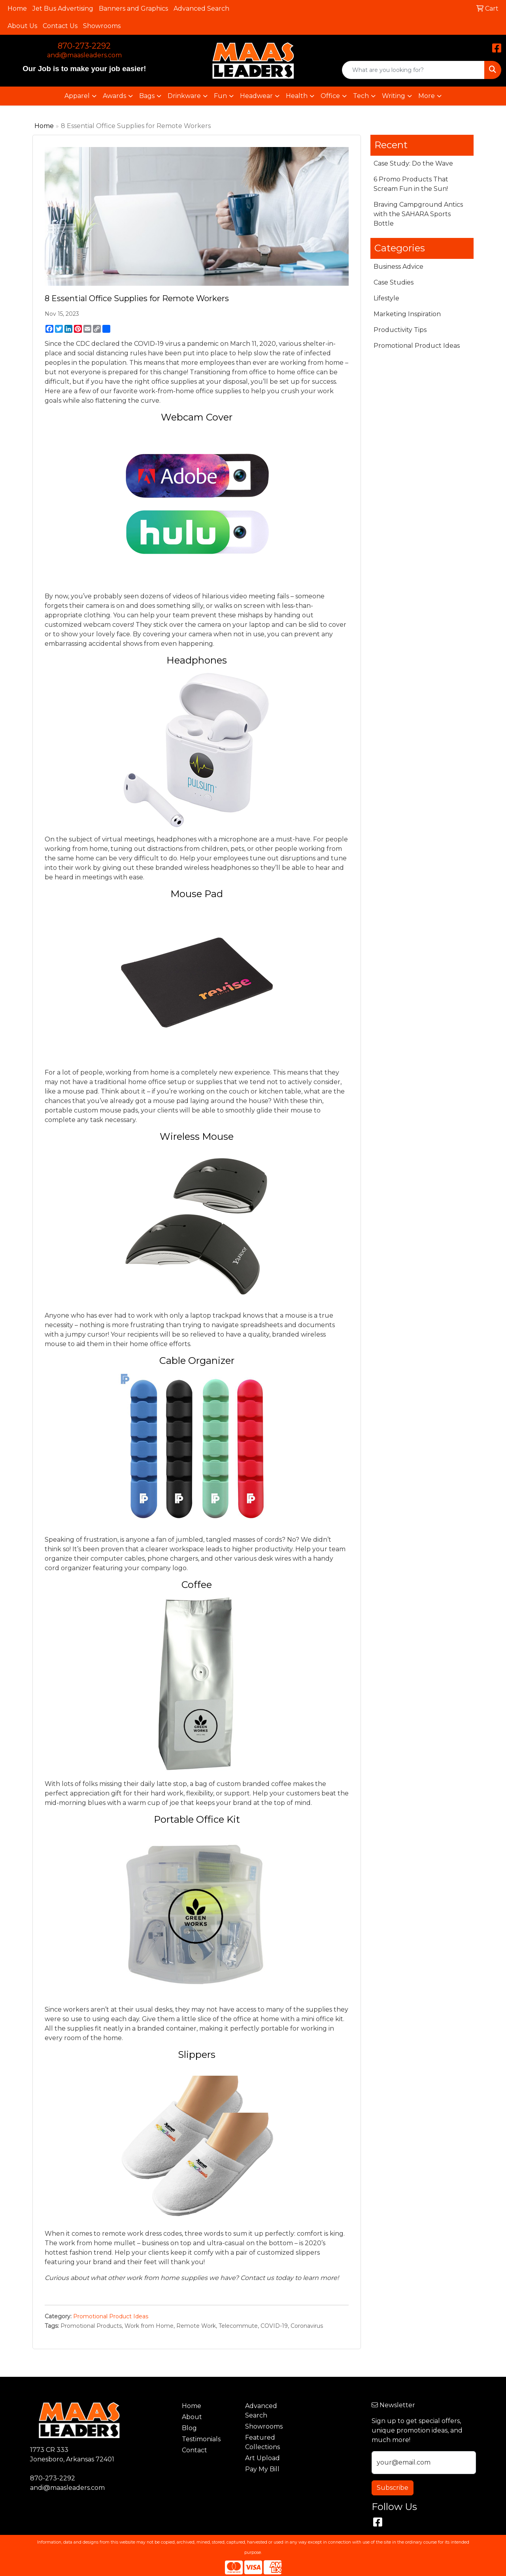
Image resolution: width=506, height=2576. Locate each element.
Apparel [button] (77, 96)
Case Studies (393, 282)
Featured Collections (262, 2442)
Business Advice (398, 266)
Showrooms (102, 26)
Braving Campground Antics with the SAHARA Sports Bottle (418, 214)
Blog (189, 2428)
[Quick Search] (413, 70)
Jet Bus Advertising (62, 8)
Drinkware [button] (184, 96)
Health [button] (297, 96)
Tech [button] (361, 96)
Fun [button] (220, 96)
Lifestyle (386, 298)
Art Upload (262, 2458)
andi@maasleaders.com (84, 55)
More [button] (426, 96)
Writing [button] (393, 96)
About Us (22, 26)
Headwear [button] (256, 96)
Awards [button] (114, 96)
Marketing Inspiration (407, 314)
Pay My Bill (262, 2469)
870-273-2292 (84, 46)
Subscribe (392, 2487)
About (192, 2417)
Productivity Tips (400, 330)
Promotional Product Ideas (110, 2316)
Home (17, 8)
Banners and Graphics (133, 8)
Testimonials (201, 2439)
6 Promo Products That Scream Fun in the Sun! (411, 183)
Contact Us (60, 26)
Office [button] (330, 96)
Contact (194, 2450)
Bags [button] (147, 96)
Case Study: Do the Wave (413, 163)
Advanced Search (201, 8)
